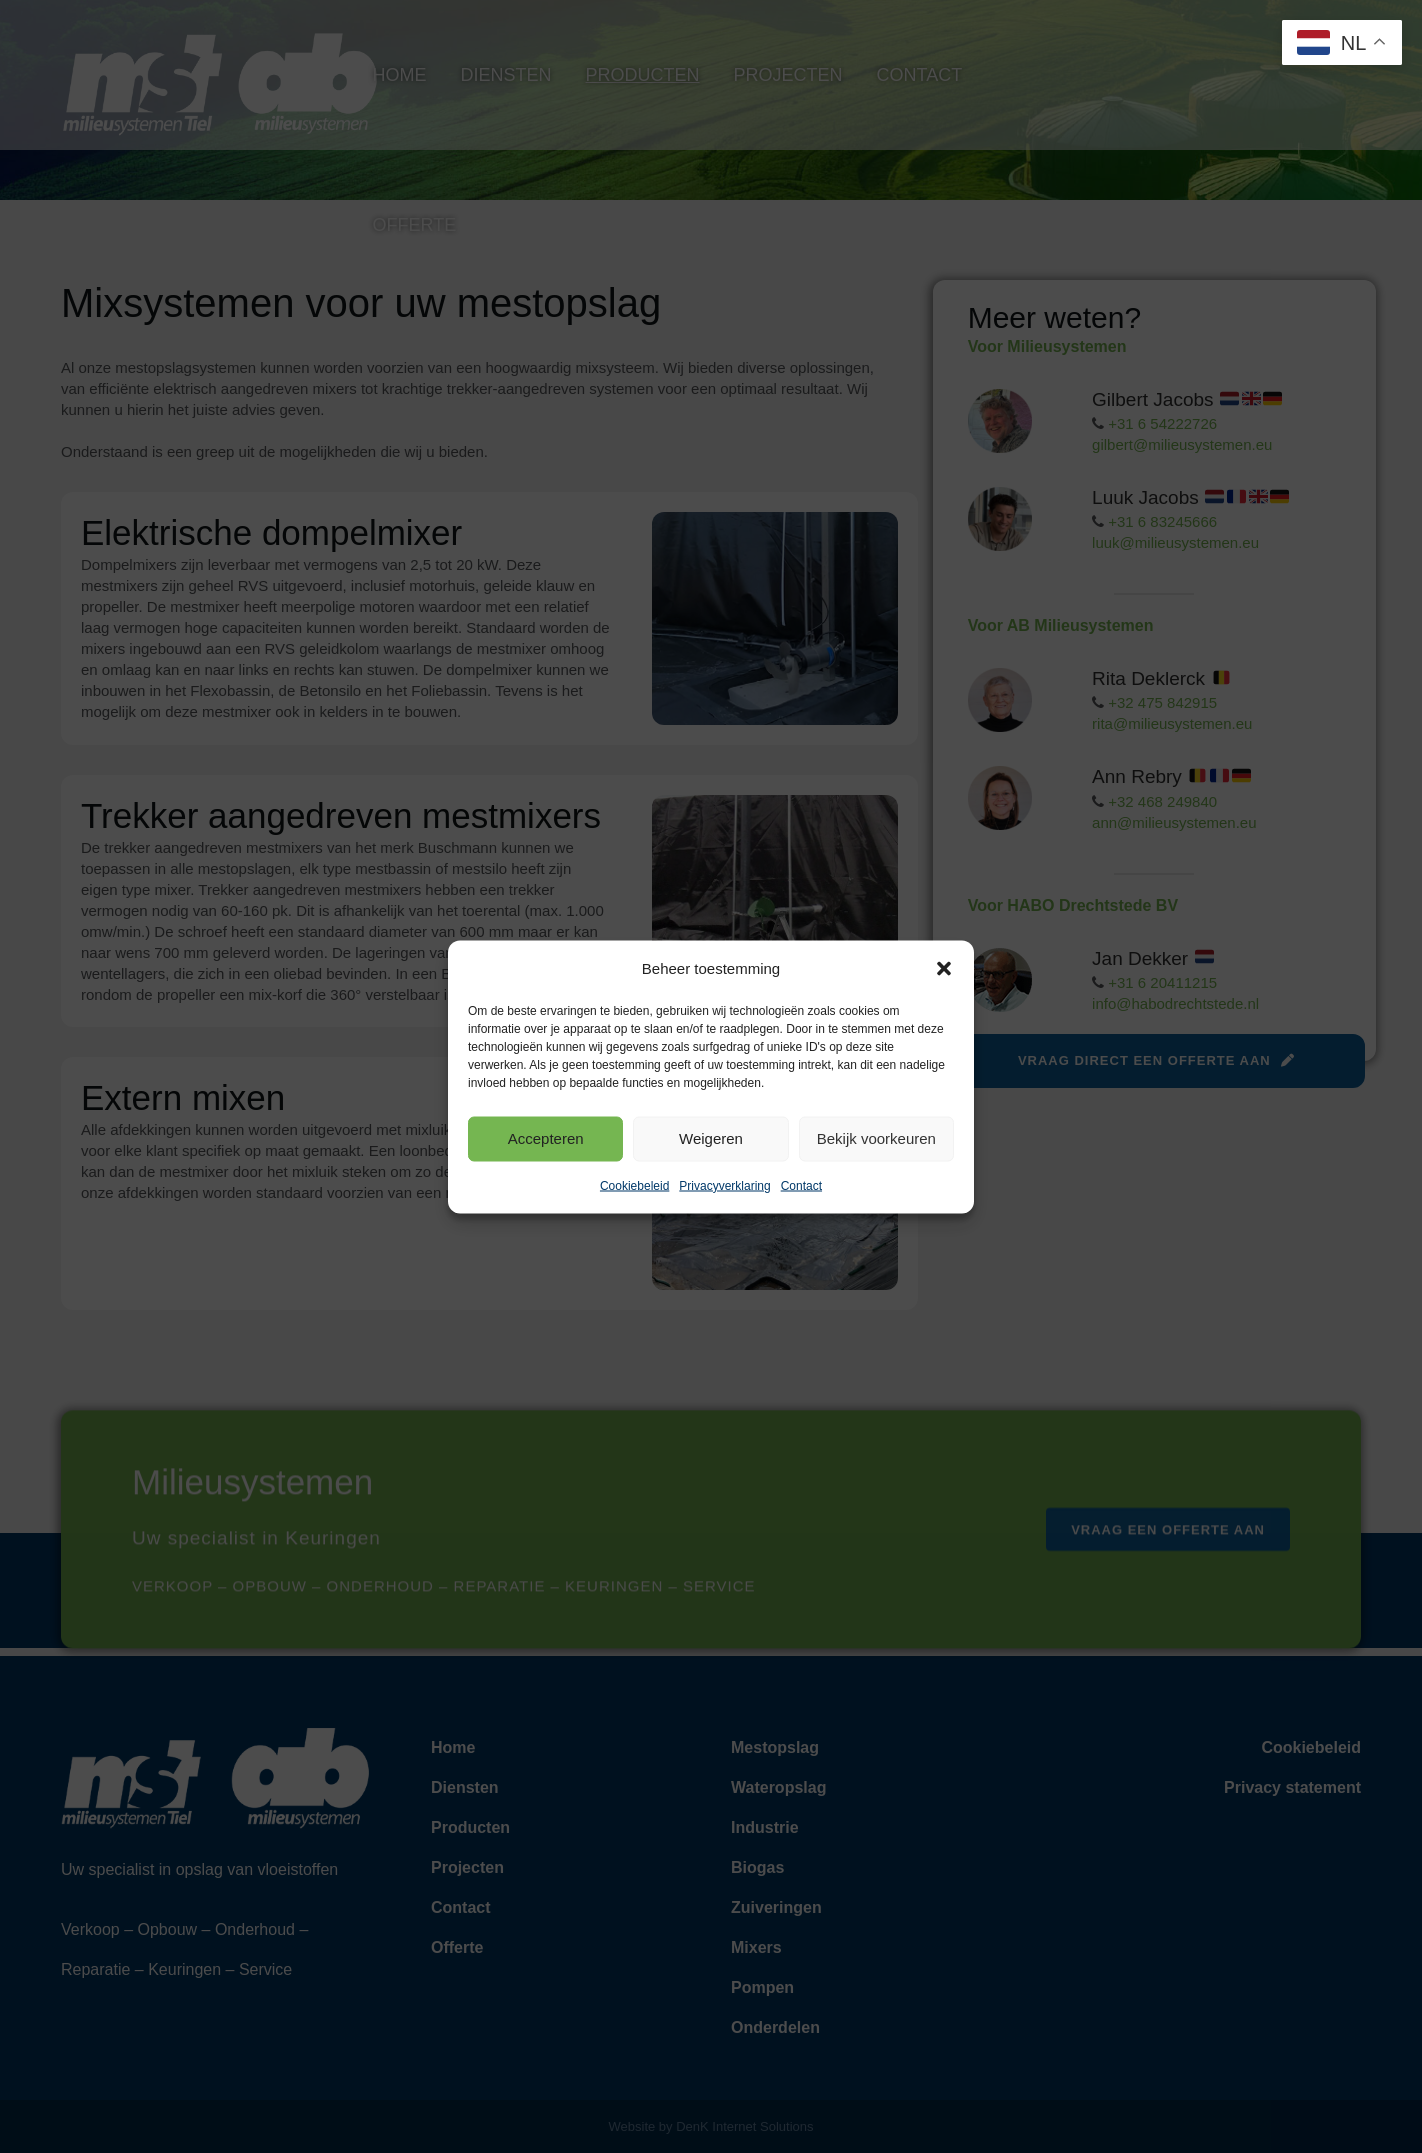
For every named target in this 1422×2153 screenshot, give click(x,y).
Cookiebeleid (634, 1185)
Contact (801, 1185)
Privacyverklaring (724, 1185)
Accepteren (546, 1138)
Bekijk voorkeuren (876, 1138)
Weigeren (711, 1138)
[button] (944, 968)
